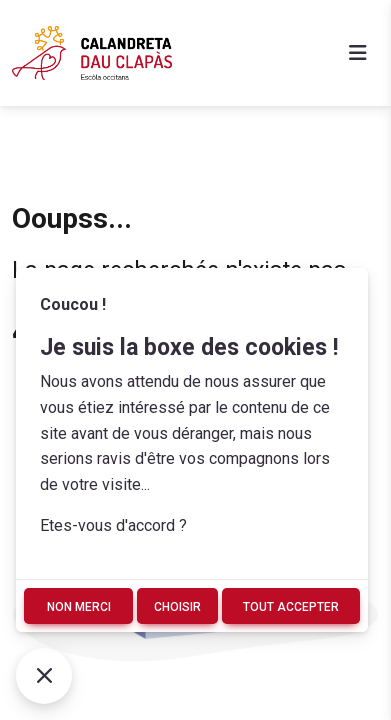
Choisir (177, 607)
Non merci (79, 607)
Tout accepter (291, 607)
